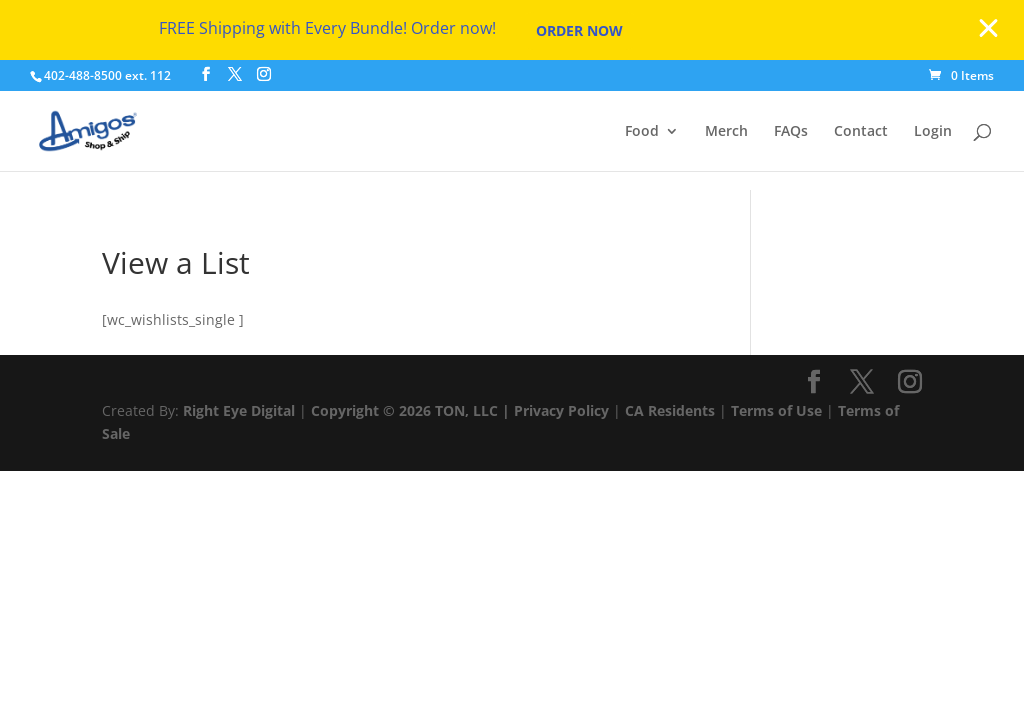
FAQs (791, 132)
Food (642, 132)
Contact (861, 132)
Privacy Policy (561, 410)
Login (933, 132)
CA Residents (670, 410)
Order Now (579, 30)
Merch (726, 132)
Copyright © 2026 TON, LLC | (412, 410)
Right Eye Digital (239, 410)
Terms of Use (776, 410)
